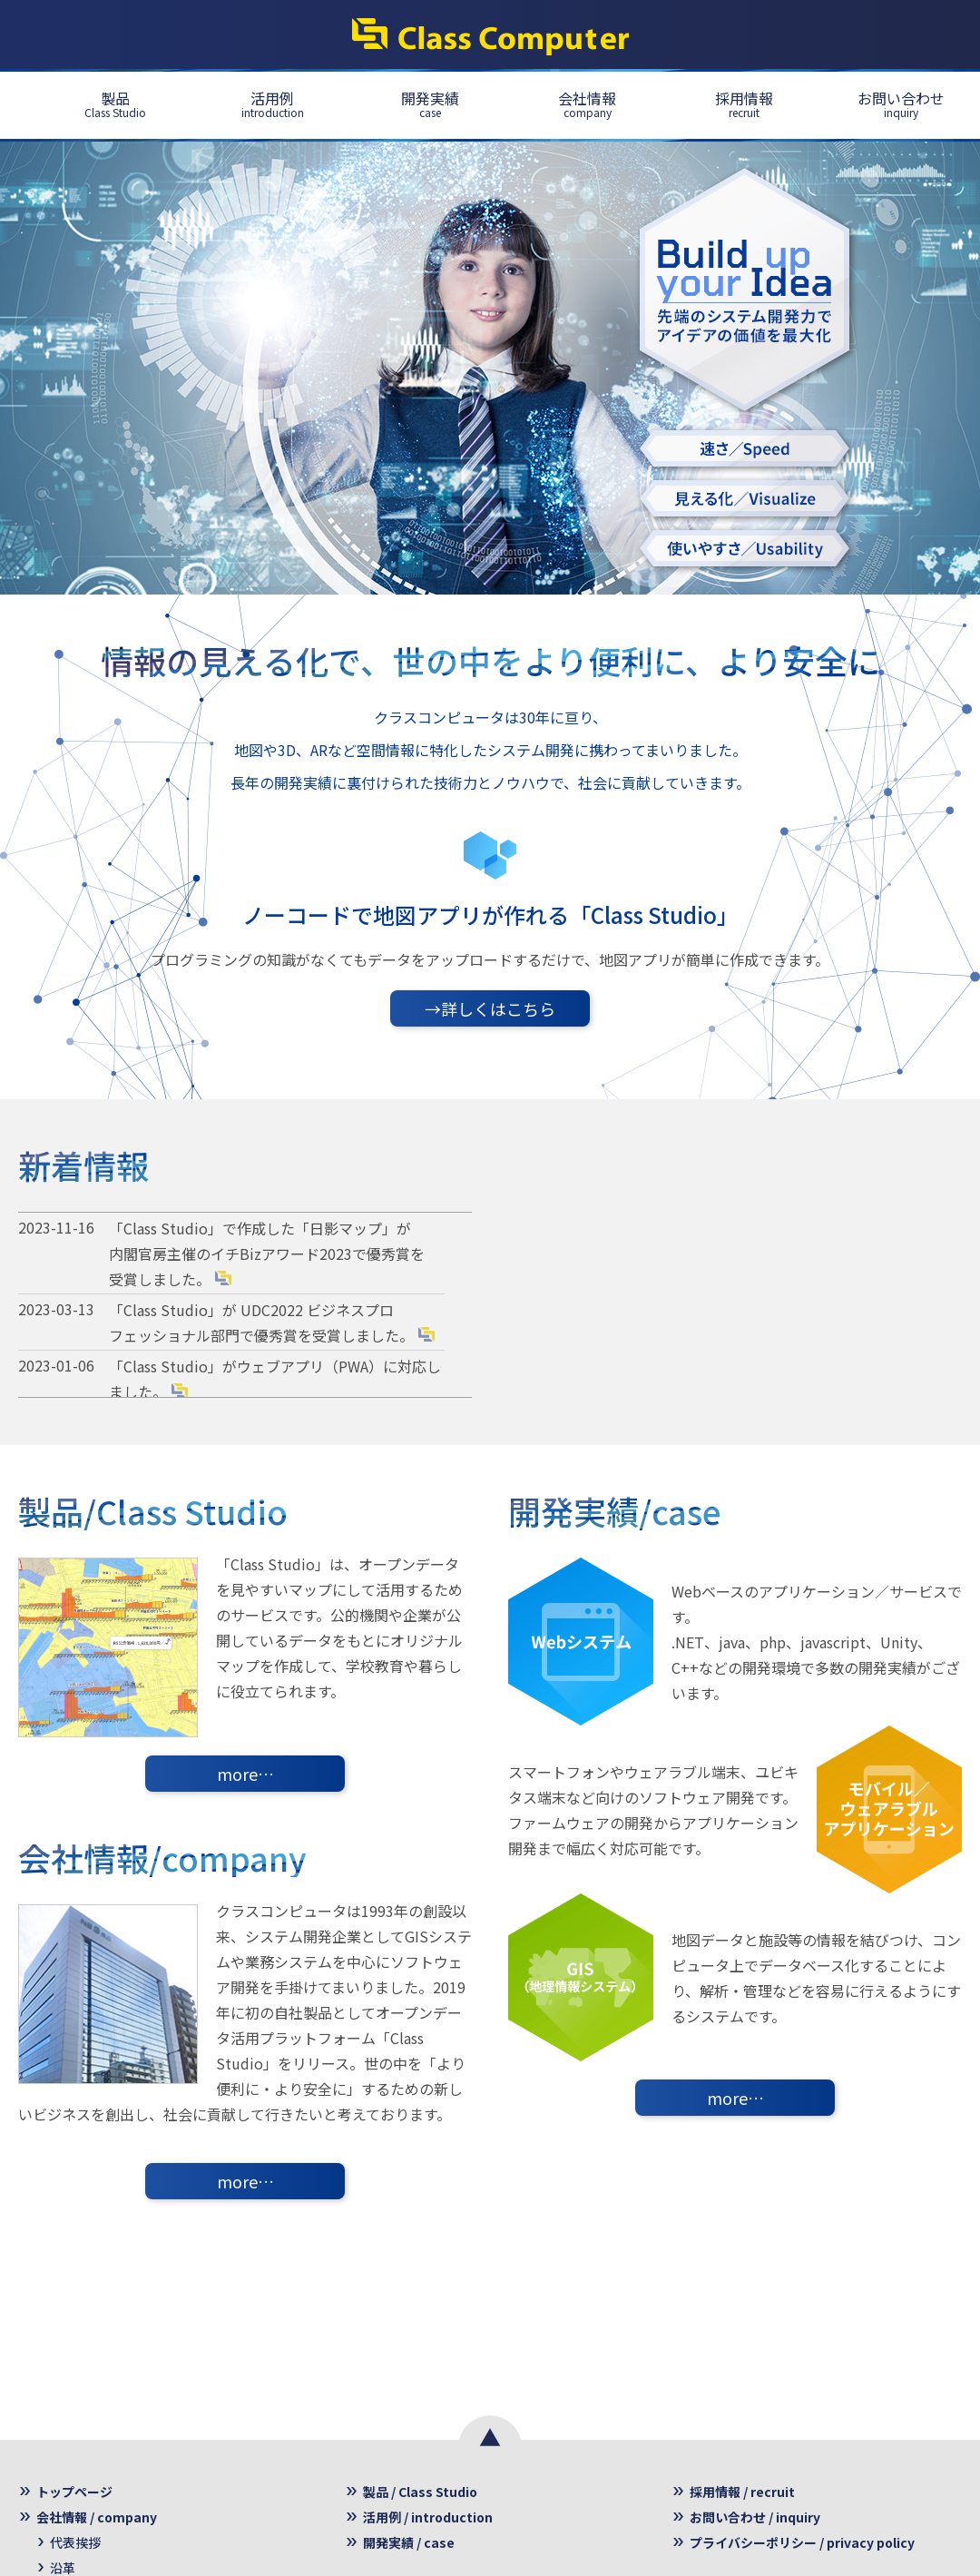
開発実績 (430, 103)
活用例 (272, 103)
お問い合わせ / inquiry (755, 2517)
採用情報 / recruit (742, 2492)
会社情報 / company (96, 2517)
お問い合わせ (901, 103)
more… (245, 1773)
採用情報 (744, 103)
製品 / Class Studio (420, 2492)
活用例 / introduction (428, 2517)
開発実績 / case (409, 2542)
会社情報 (587, 103)
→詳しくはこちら (490, 1008)
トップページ (74, 2492)
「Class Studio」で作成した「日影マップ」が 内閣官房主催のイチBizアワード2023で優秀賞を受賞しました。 (267, 1253)
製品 (115, 103)
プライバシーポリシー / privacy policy (802, 2542)
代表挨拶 (75, 2542)
